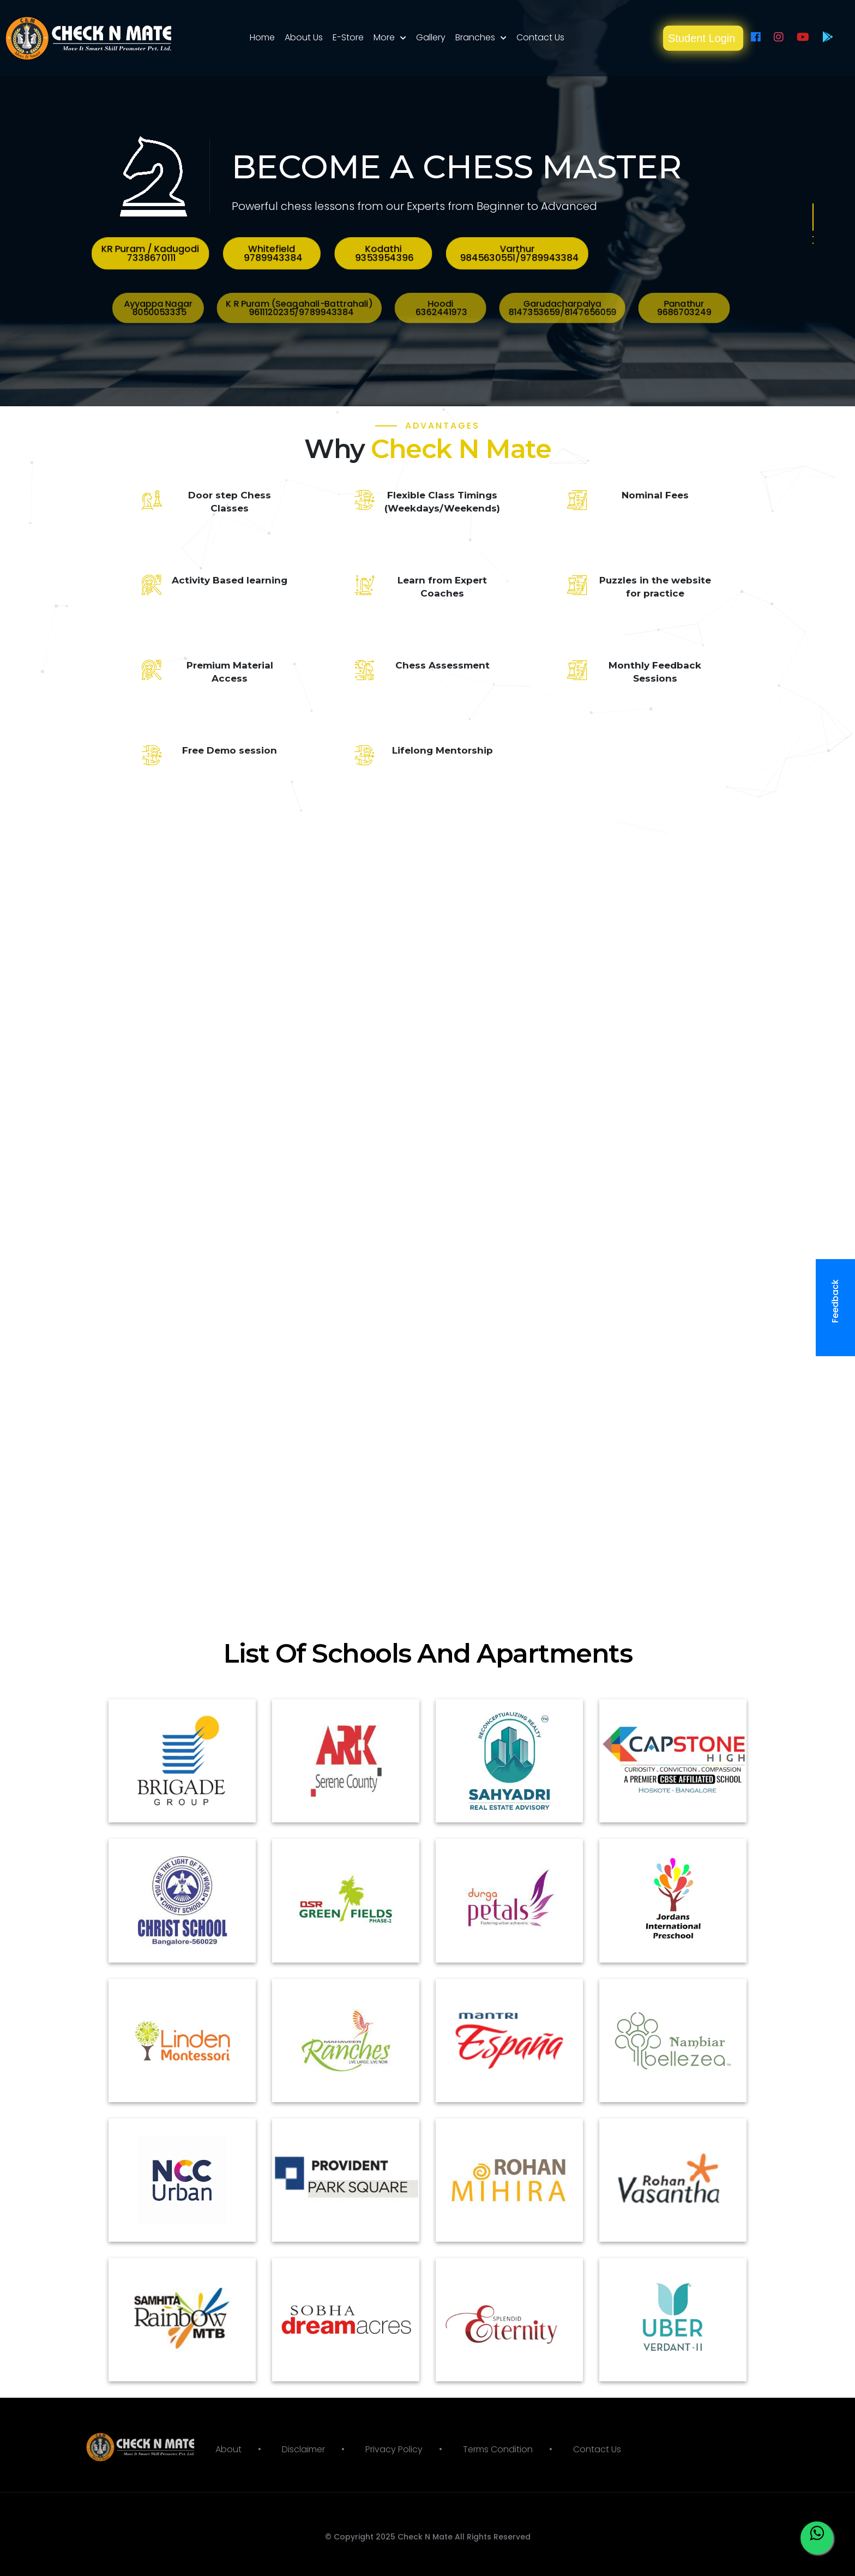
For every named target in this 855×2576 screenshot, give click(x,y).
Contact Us (540, 37)
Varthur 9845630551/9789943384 (449, 254)
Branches (475, 37)
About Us (304, 37)
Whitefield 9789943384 (389, 254)
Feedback (839, 1307)
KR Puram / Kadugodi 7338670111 (360, 254)
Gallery (430, 37)
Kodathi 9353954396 (417, 254)
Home (262, 37)
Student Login (703, 38)
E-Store (348, 37)
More (384, 37)
